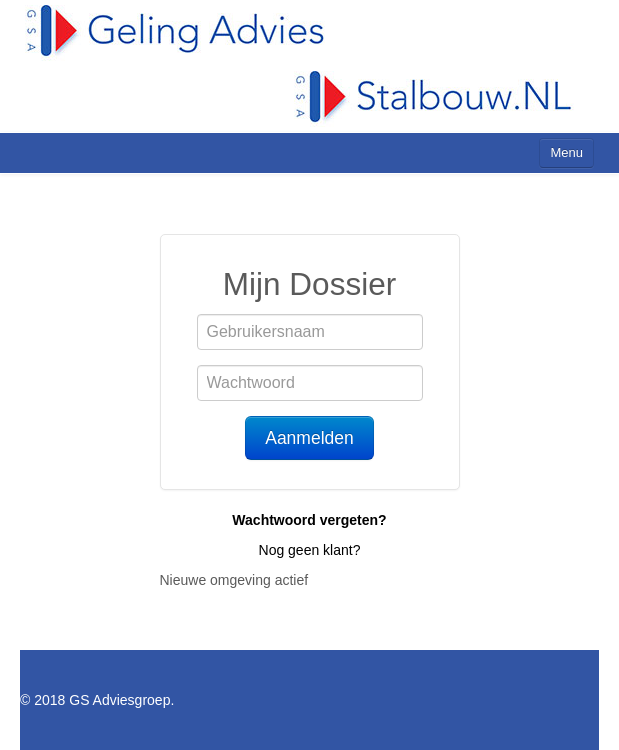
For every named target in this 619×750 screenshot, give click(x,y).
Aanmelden (309, 438)
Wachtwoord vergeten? (309, 520)
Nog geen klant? (310, 550)
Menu (566, 152)
